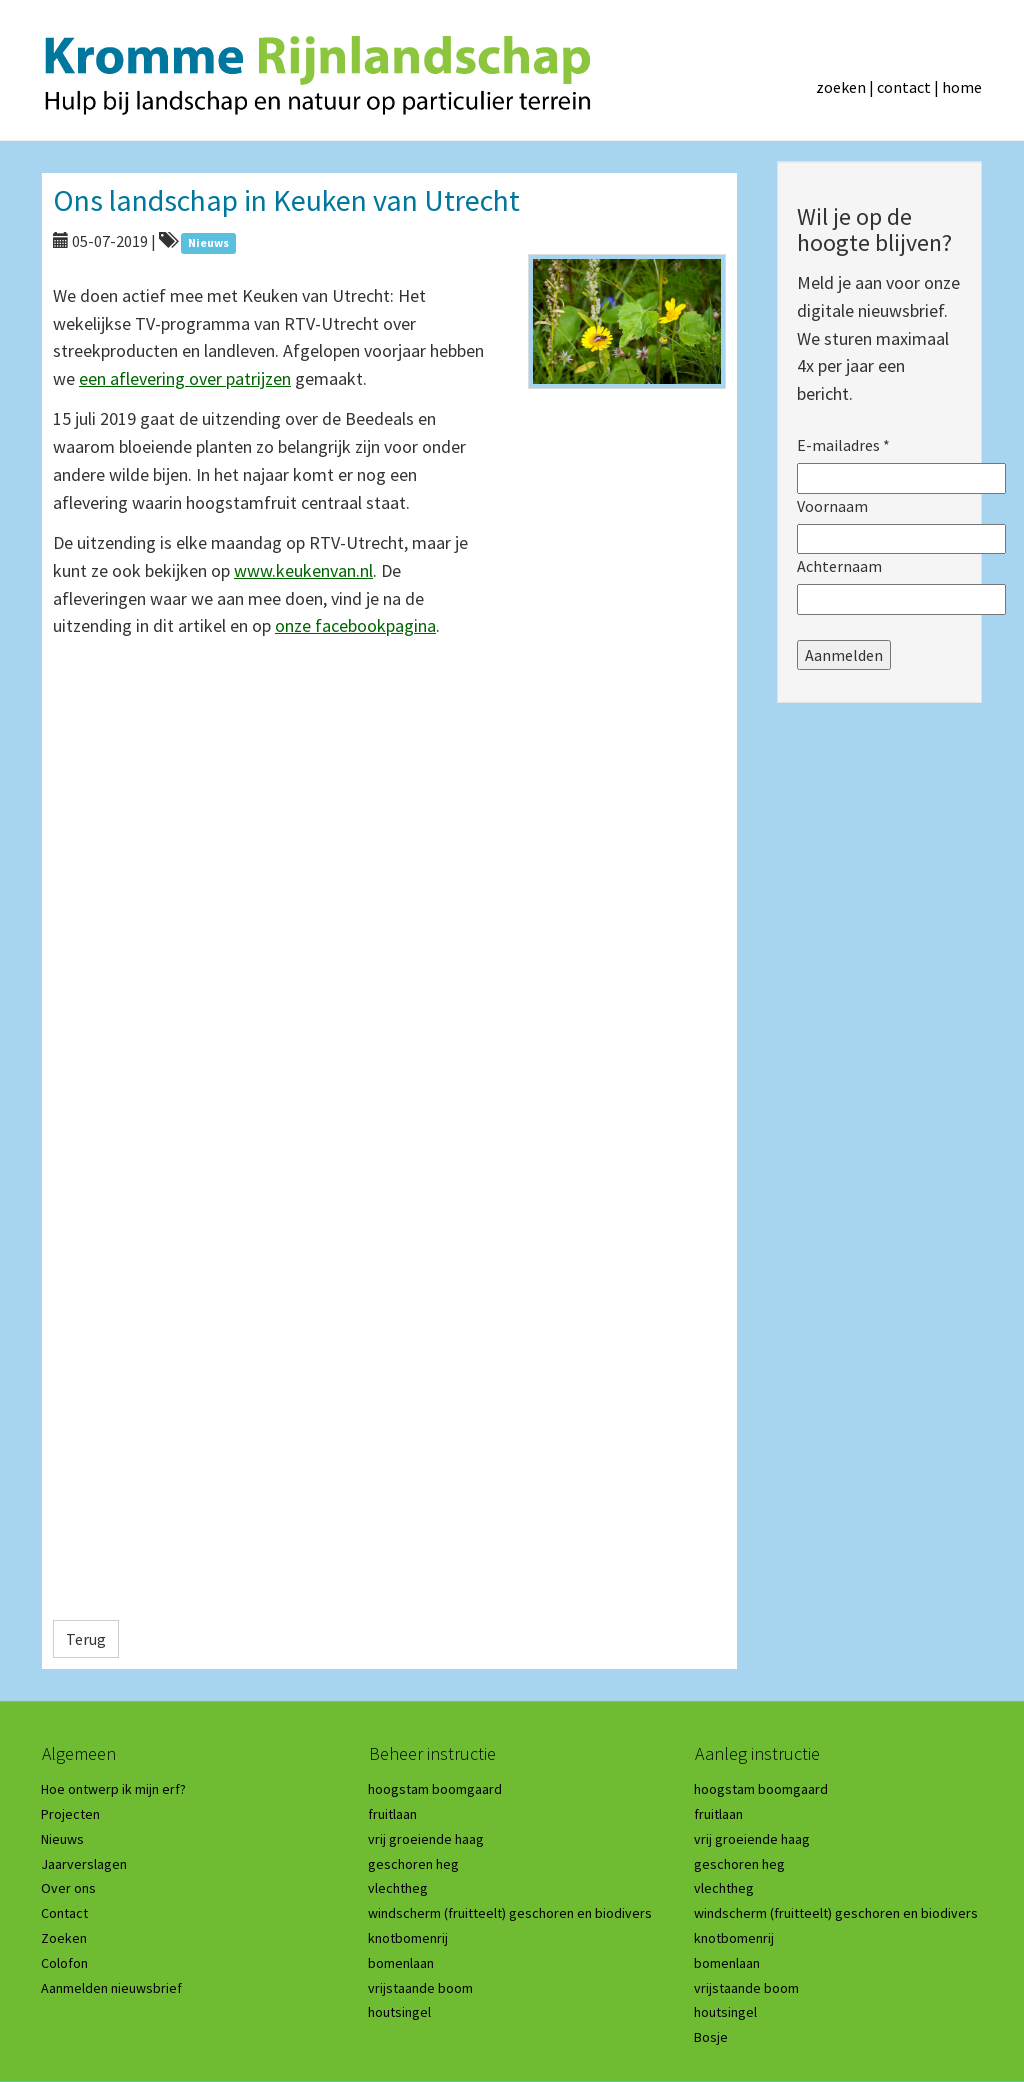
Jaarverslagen (84, 1864)
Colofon (64, 1963)
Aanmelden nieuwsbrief (111, 1988)
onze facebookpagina (355, 625)
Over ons (68, 1888)
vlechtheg (398, 1888)
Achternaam (839, 566)
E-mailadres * (843, 445)
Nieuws (62, 1839)
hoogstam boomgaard (435, 1789)
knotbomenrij (408, 1938)
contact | (909, 87)
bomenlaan (401, 1963)
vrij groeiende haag (426, 1839)
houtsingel (399, 2012)
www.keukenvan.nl (303, 570)
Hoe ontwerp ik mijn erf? (113, 1789)
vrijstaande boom (420, 1988)
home (962, 87)
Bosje (711, 2037)
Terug (86, 1639)
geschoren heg (413, 1864)
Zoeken (64, 1938)
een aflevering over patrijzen (185, 378)
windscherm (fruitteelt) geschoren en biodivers (510, 1913)
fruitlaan (392, 1814)
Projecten (70, 1814)
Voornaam (832, 506)
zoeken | (846, 87)
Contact (64, 1913)
